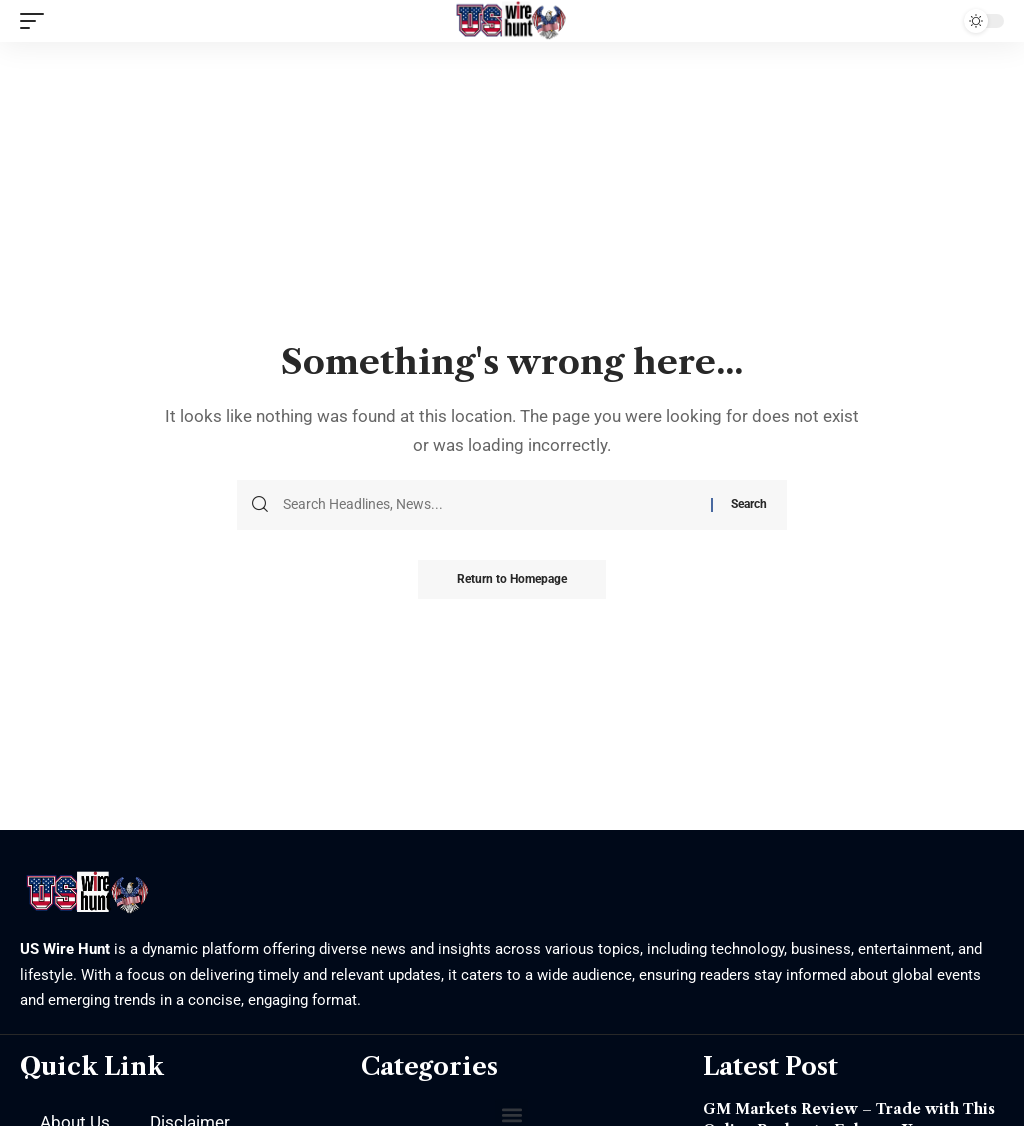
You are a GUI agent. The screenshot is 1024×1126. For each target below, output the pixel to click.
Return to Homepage (512, 580)
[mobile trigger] (37, 21)
